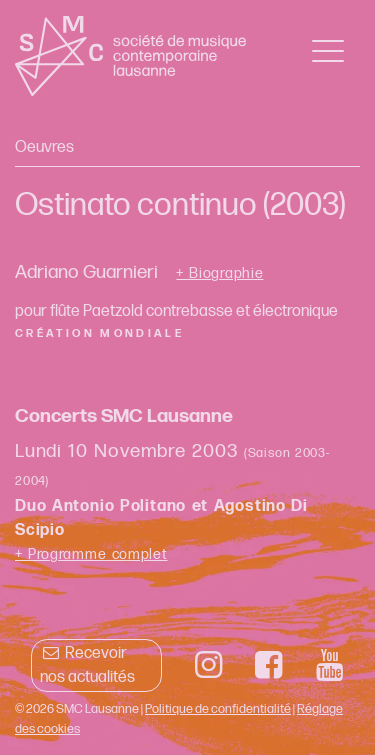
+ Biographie (219, 274)
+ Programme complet (91, 554)
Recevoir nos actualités (87, 665)
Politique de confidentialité (218, 709)
